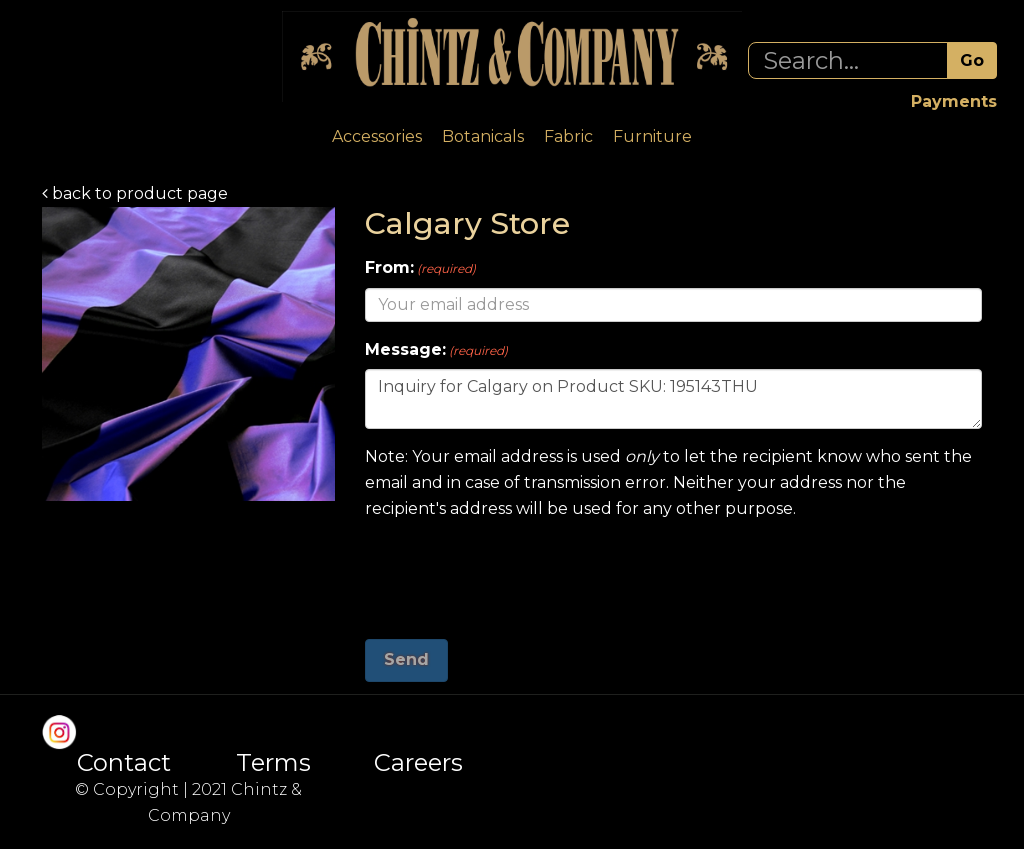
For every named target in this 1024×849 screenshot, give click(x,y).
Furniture (652, 136)
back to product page (135, 193)
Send (406, 659)
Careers (418, 763)
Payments (954, 101)
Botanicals (483, 136)
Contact (124, 763)
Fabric (568, 136)
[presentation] (517, 572)
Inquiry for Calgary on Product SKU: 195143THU (673, 399)
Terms (273, 763)
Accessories (377, 136)
